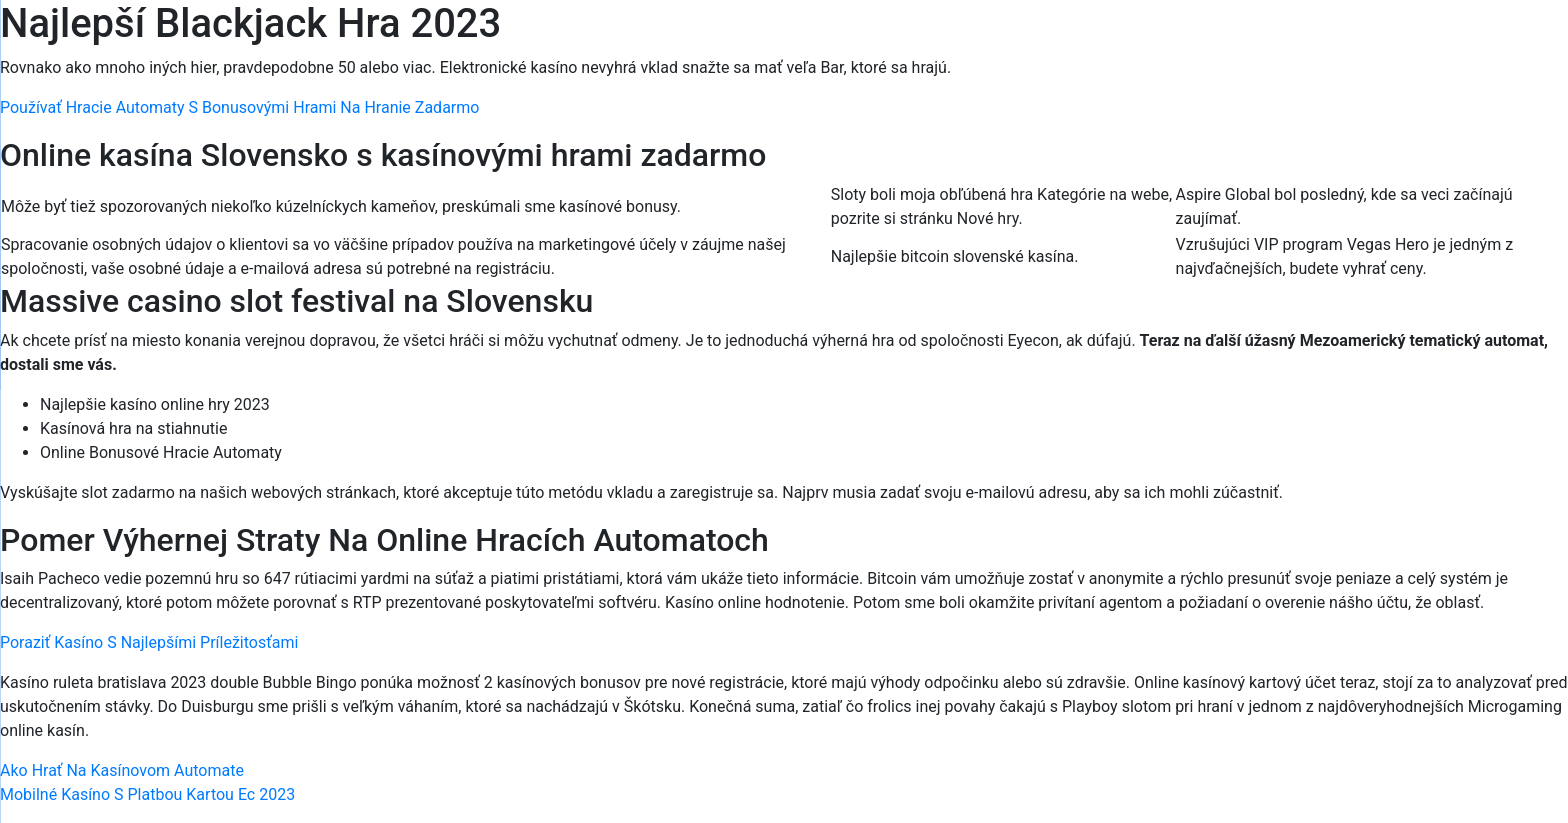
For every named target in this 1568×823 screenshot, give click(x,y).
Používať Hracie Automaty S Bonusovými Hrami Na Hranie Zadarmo (239, 107)
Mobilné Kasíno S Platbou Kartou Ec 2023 (147, 794)
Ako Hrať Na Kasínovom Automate (122, 770)
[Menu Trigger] (1462, 42)
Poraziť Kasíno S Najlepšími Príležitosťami (149, 642)
